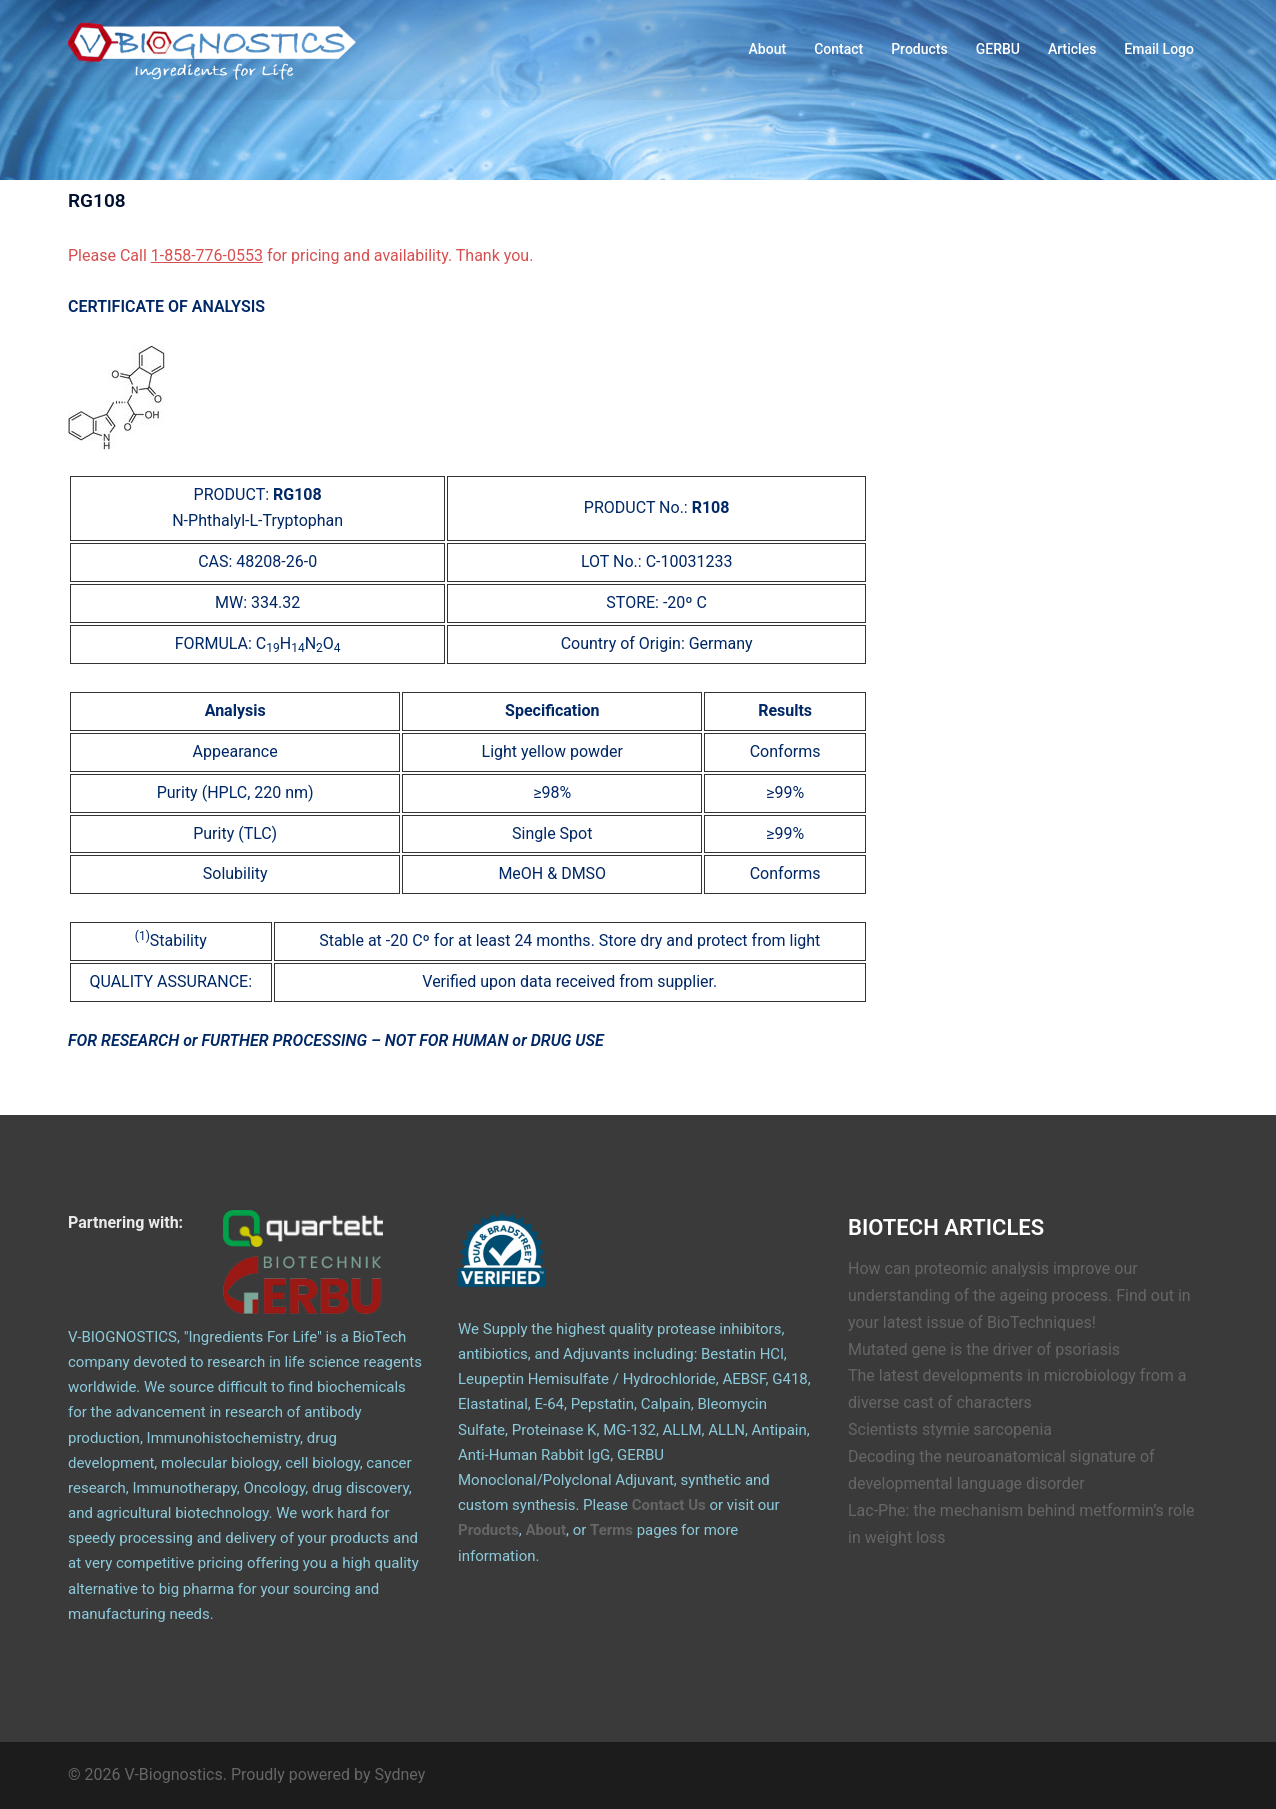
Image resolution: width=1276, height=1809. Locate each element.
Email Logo (1159, 49)
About (768, 49)
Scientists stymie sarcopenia (950, 1429)
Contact (838, 49)
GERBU (998, 49)
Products (919, 49)
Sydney (400, 1774)
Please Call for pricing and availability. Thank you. (300, 255)
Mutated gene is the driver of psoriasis (984, 1349)
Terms (611, 1530)
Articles (1072, 49)
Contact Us (669, 1505)
